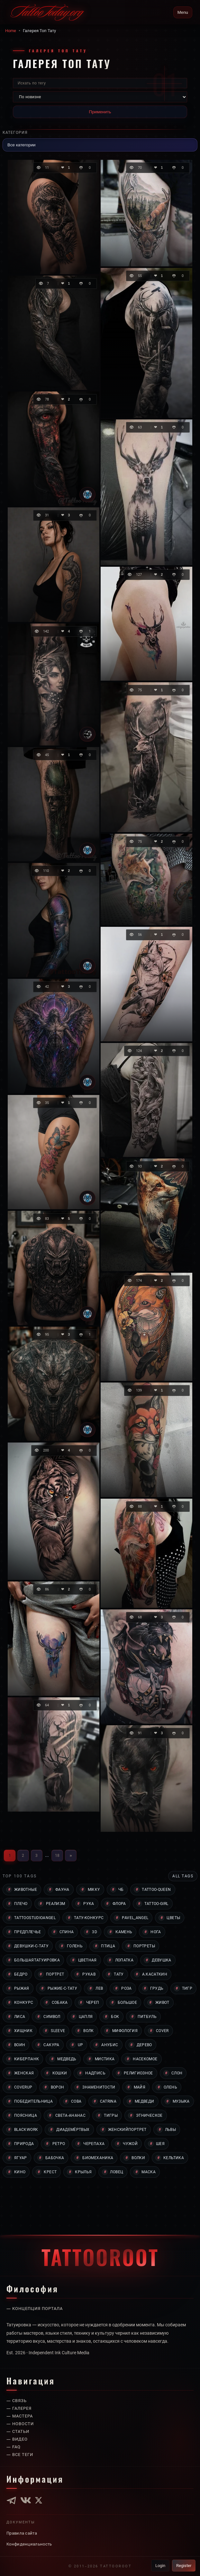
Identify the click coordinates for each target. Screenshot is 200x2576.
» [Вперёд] (71, 1855)
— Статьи (18, 2431)
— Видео (17, 2439)
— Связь (17, 2400)
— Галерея (19, 2408)
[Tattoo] (87, 494)
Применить (100, 111)
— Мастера (20, 2416)
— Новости (21, 2423)
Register (183, 2565)
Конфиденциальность (29, 2544)
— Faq (14, 2447)
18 (57, 1855)
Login (158, 2565)
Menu (182, 12)
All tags (182, 1876)
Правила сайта (22, 2533)
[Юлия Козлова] (87, 734)
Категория (16, 132)
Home (11, 30)
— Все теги (20, 2454)
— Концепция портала (36, 2300)
